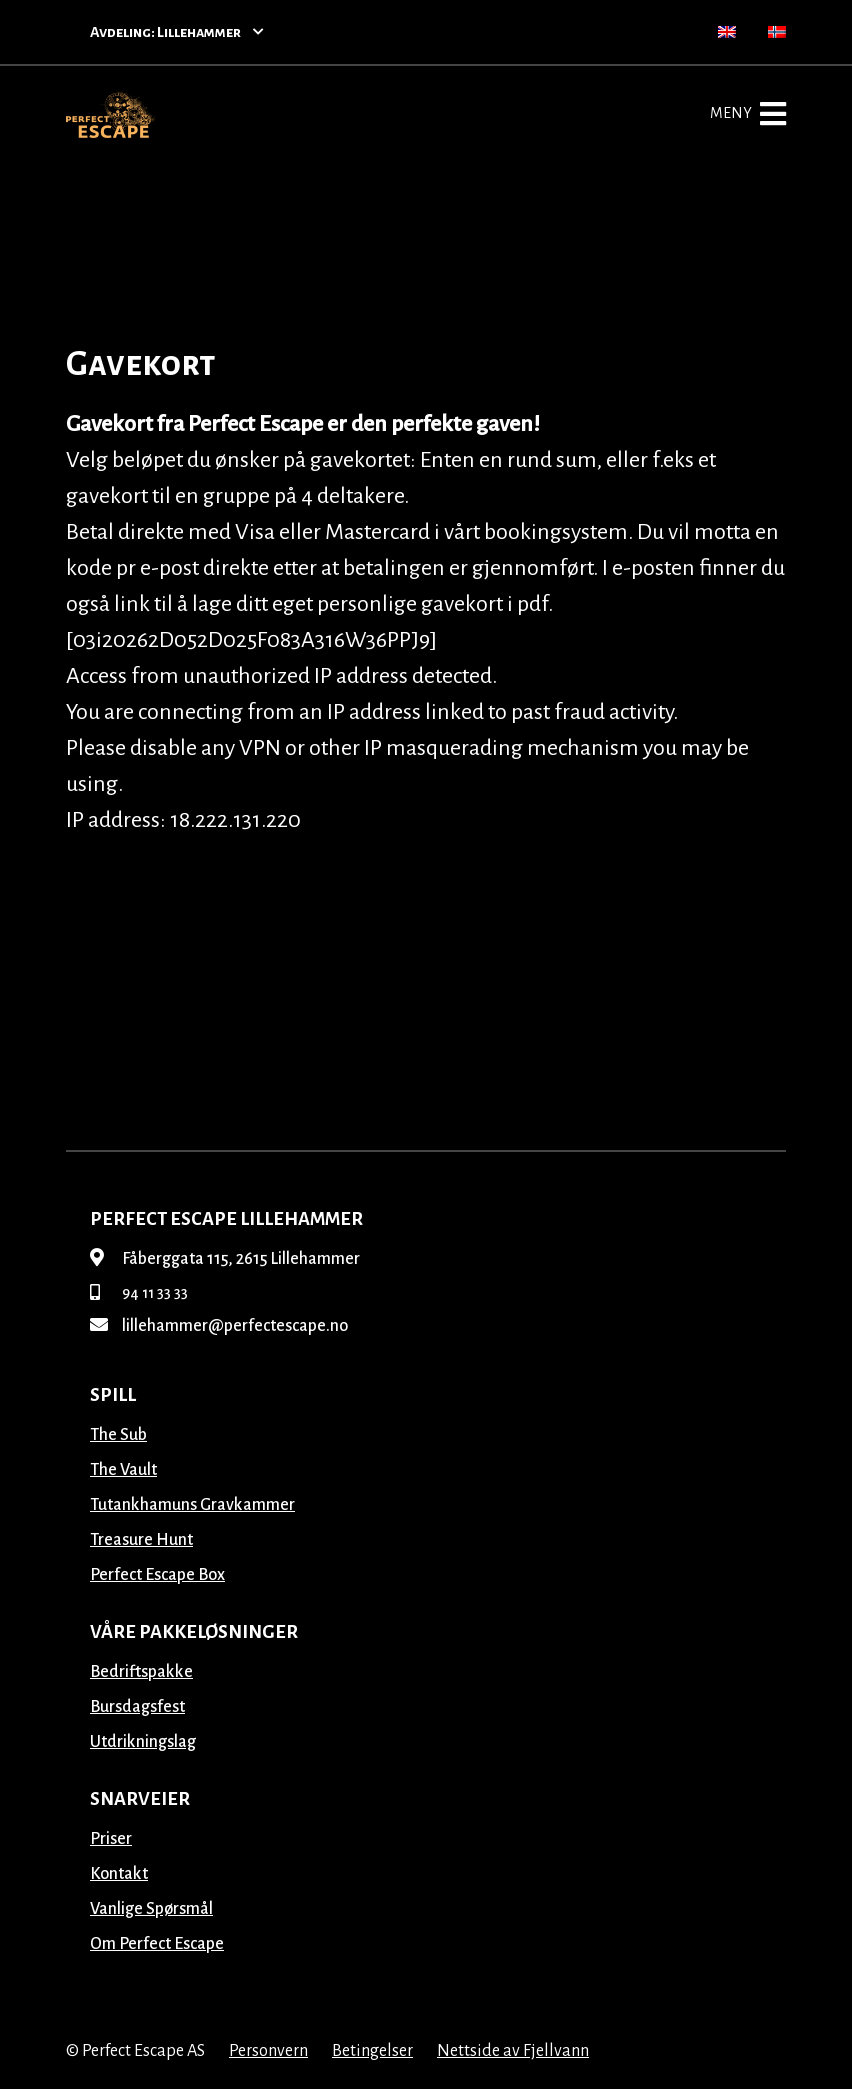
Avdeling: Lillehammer (177, 32)
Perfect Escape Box (157, 1575)
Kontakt (119, 1874)
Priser (111, 1839)
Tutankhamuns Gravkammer (192, 1505)
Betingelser (372, 2051)
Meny (748, 114)
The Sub (118, 1435)
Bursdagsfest (137, 1707)
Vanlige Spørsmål (151, 1909)
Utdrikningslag (143, 1742)
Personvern (268, 2051)
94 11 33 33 (139, 1293)
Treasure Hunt (141, 1540)
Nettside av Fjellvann (513, 2051)
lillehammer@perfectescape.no (219, 1326)
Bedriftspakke (141, 1672)
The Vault (123, 1470)
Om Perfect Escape (157, 1944)
